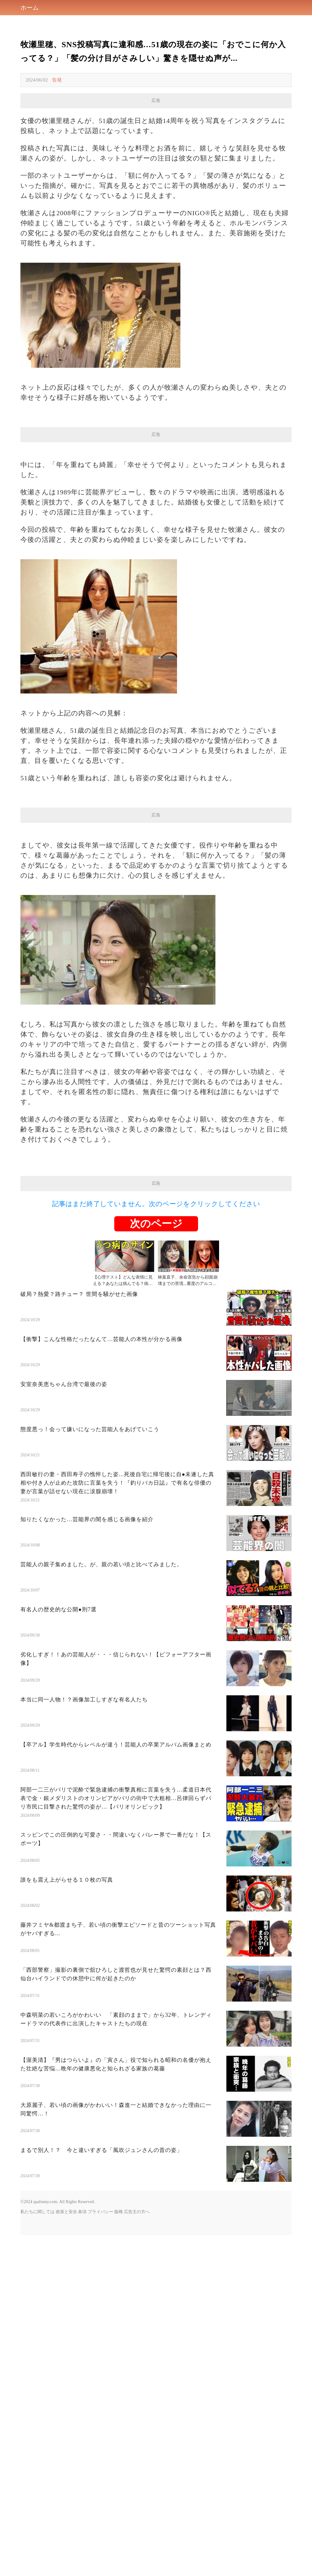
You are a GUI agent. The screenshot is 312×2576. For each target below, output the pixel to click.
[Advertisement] (156, 865)
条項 (82, 2382)
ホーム (29, 7)
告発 (57, 79)
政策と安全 (66, 2382)
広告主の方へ (137, 2382)
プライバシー (100, 2382)
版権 (118, 2382)
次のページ (156, 1394)
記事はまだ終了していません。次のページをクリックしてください (156, 1374)
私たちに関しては (37, 2382)
